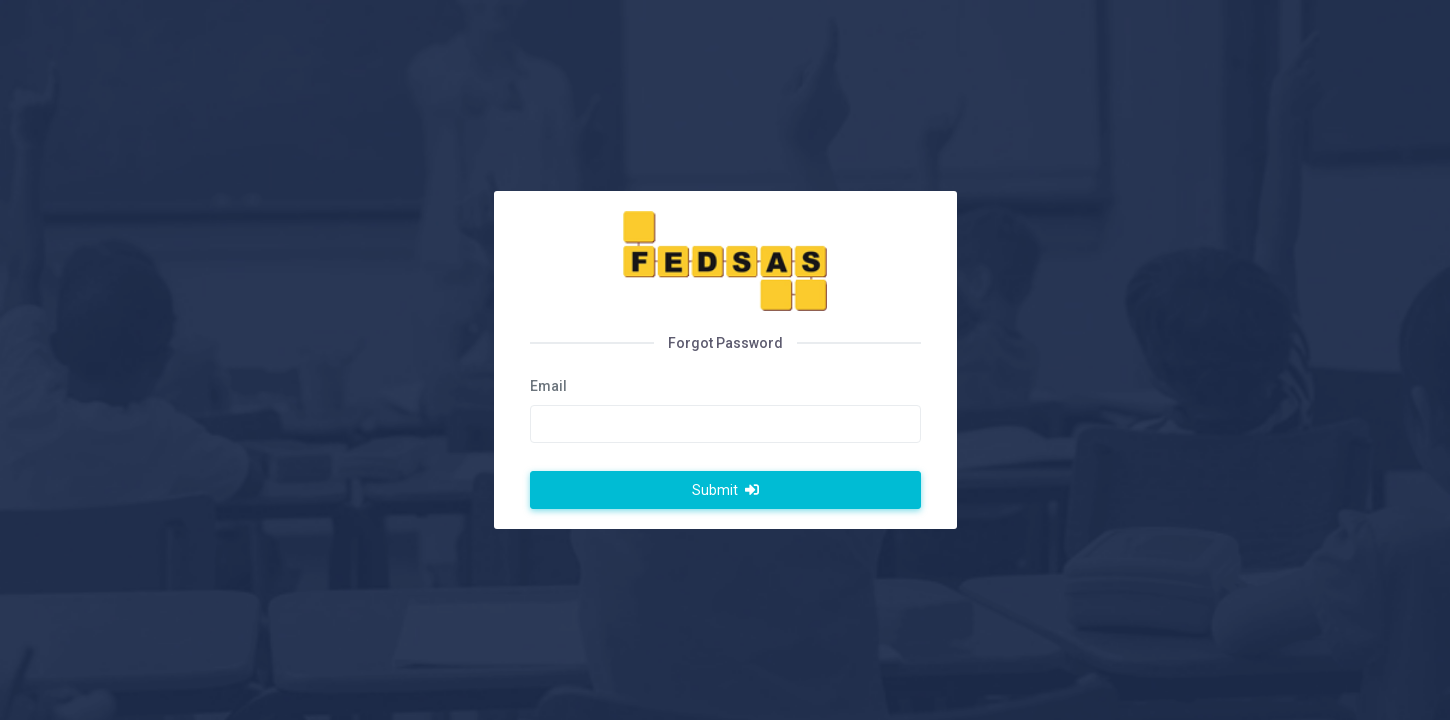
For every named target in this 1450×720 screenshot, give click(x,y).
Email (548, 386)
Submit (725, 490)
